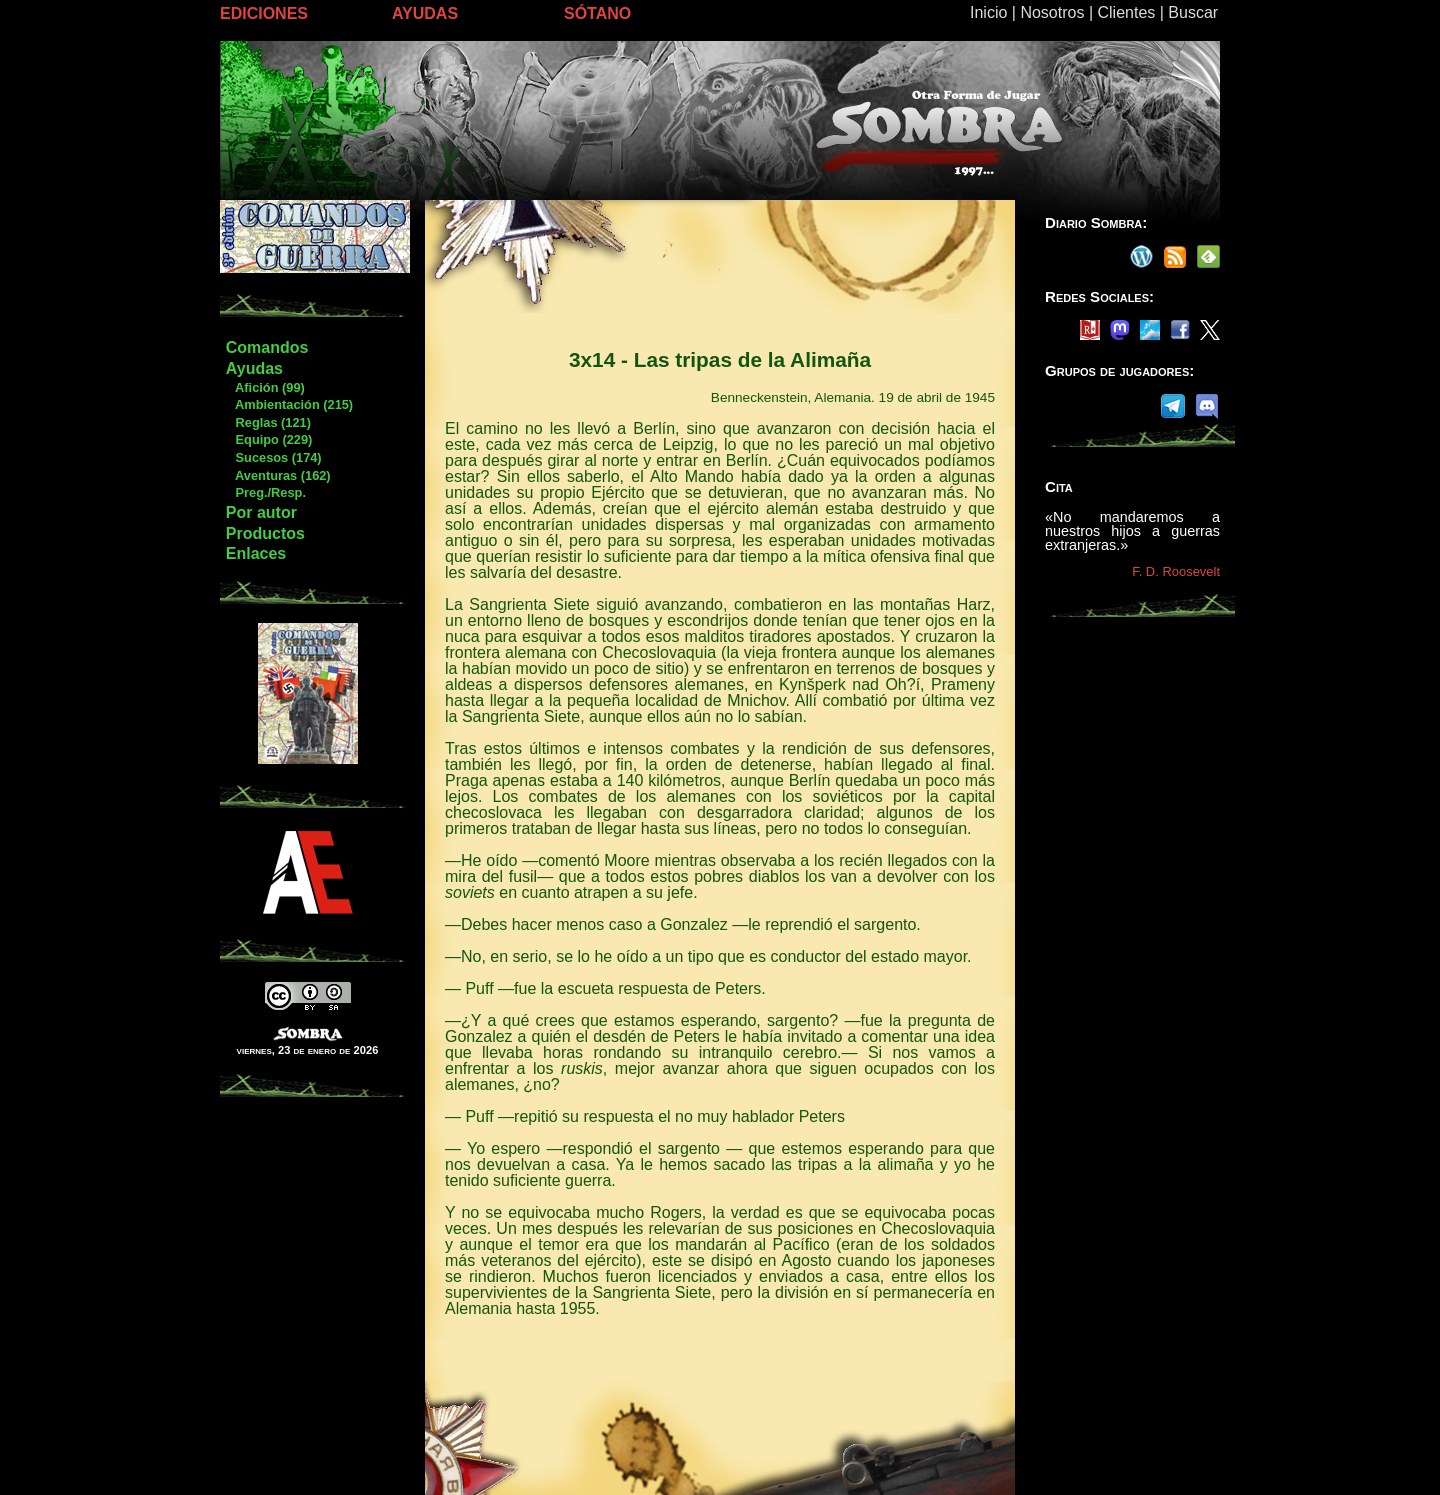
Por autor (261, 512)
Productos (265, 533)
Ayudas (254, 368)
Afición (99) (265, 387)
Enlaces (256, 553)
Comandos (267, 347)
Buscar (1193, 12)
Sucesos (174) (273, 457)
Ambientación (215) (289, 404)
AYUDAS (425, 13)
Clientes (1126, 12)
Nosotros (1052, 12)
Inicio (988, 12)
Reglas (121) (268, 422)
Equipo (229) (268, 439)
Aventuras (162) (278, 475)
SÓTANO (597, 13)
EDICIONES (264, 13)
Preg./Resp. (265, 492)
